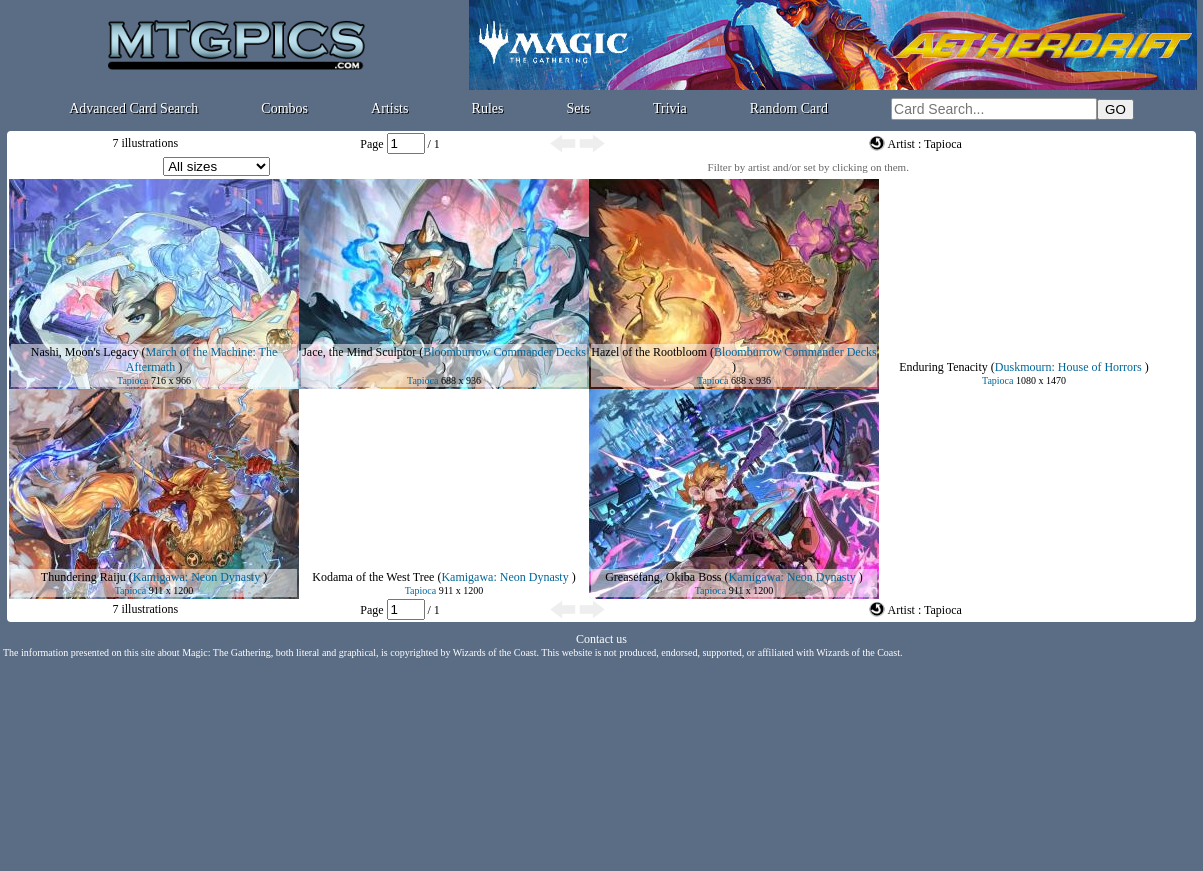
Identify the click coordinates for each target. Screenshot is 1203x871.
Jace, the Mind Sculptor (359, 352)
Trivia (670, 108)
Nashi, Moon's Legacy (85, 352)
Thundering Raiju (83, 577)
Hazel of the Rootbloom (649, 352)
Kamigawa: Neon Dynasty (196, 577)
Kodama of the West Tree (373, 577)
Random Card (789, 108)
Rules (488, 108)
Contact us (601, 639)
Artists (389, 108)
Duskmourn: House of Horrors (1068, 367)
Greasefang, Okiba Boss (663, 577)
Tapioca (133, 380)
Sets (578, 108)
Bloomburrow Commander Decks (504, 352)
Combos (284, 108)
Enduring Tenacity (943, 367)
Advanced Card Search (133, 108)
